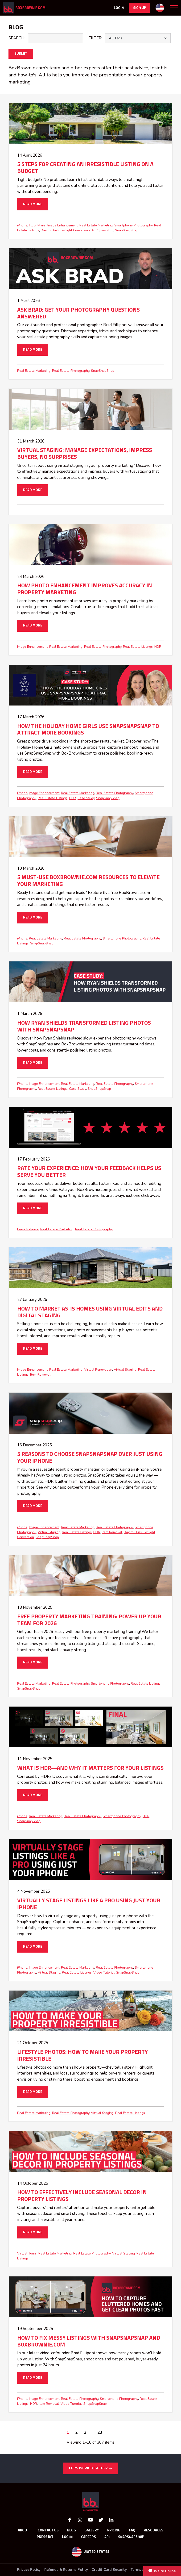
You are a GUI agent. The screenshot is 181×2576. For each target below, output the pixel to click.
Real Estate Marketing (96, 225)
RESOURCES (153, 2530)
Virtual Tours (27, 2253)
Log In (67, 2537)
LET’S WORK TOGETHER (90, 2468)
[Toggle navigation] (174, 8)
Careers (88, 2537)
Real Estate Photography (70, 370)
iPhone (22, 225)
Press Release (28, 1229)
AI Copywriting (102, 230)
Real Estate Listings (138, 646)
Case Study (86, 798)
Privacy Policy (29, 2569)
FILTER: (95, 38)
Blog (71, 2530)
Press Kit (45, 2537)
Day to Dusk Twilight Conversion (65, 230)
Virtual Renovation (98, 1369)
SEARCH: (16, 38)
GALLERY (91, 2530)
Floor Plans (37, 225)
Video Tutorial (104, 1972)
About (23, 2530)
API (107, 2537)
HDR (157, 646)
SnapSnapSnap (126, 230)
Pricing (113, 2530)
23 (99, 2432)
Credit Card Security (109, 2569)
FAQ (132, 2530)
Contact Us (48, 2530)
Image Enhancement (62, 225)
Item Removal (40, 1374)
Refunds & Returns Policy (66, 2569)
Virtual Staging (125, 1369)
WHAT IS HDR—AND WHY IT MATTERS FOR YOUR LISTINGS (90, 1768)
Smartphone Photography (133, 225)
